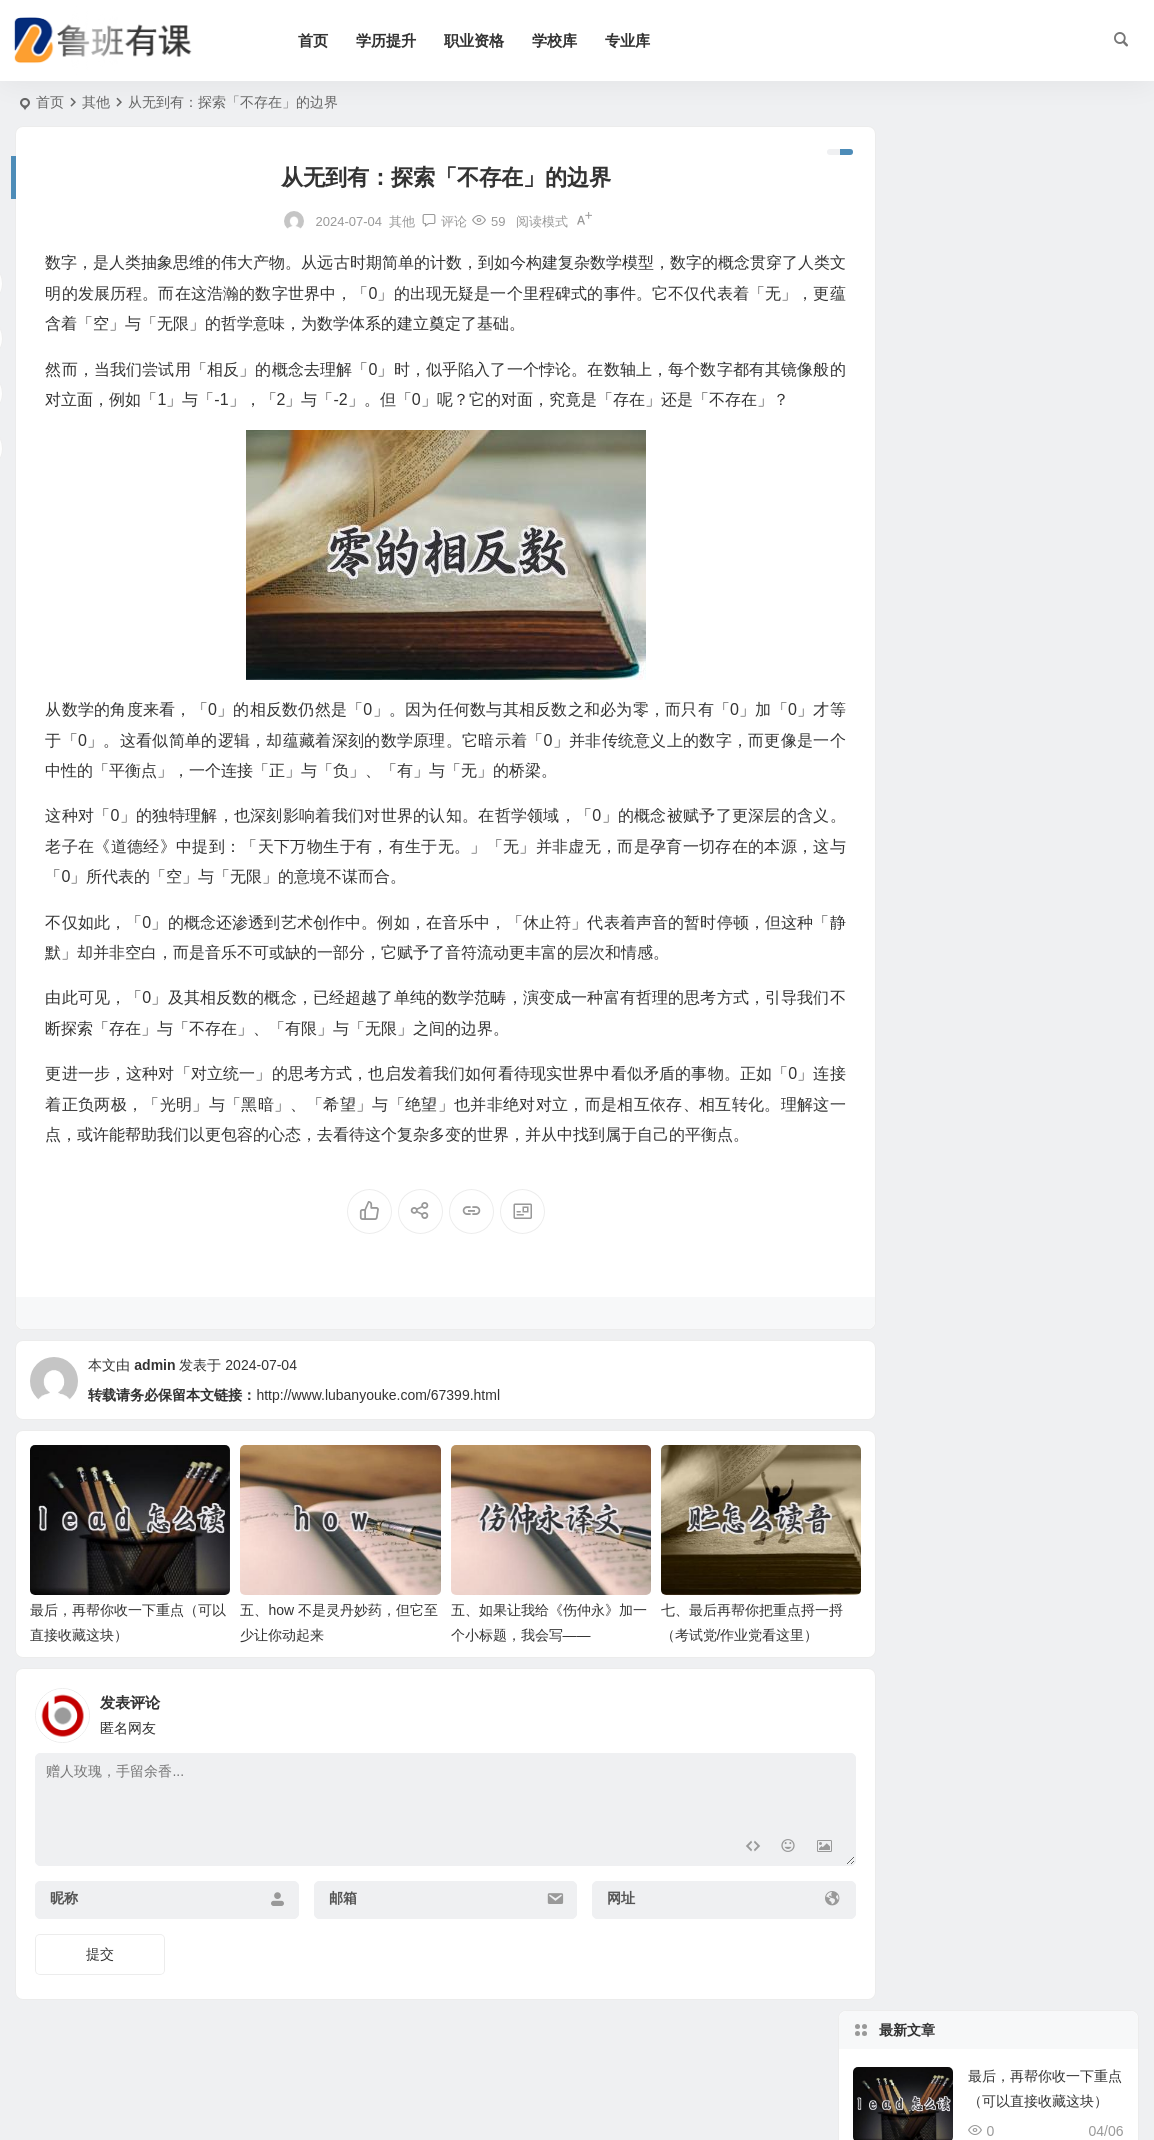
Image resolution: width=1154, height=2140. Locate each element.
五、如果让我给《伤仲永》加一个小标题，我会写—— (1045, 399)
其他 (96, 102)
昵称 (64, 1949)
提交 (100, 2005)
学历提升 (400, 40)
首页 (327, 40)
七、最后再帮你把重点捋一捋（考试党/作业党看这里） (1045, 490)
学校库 (568, 40)
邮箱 (327, 1949)
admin (154, 1426)
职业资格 (488, 40)
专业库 (641, 40)
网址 (590, 1949)
